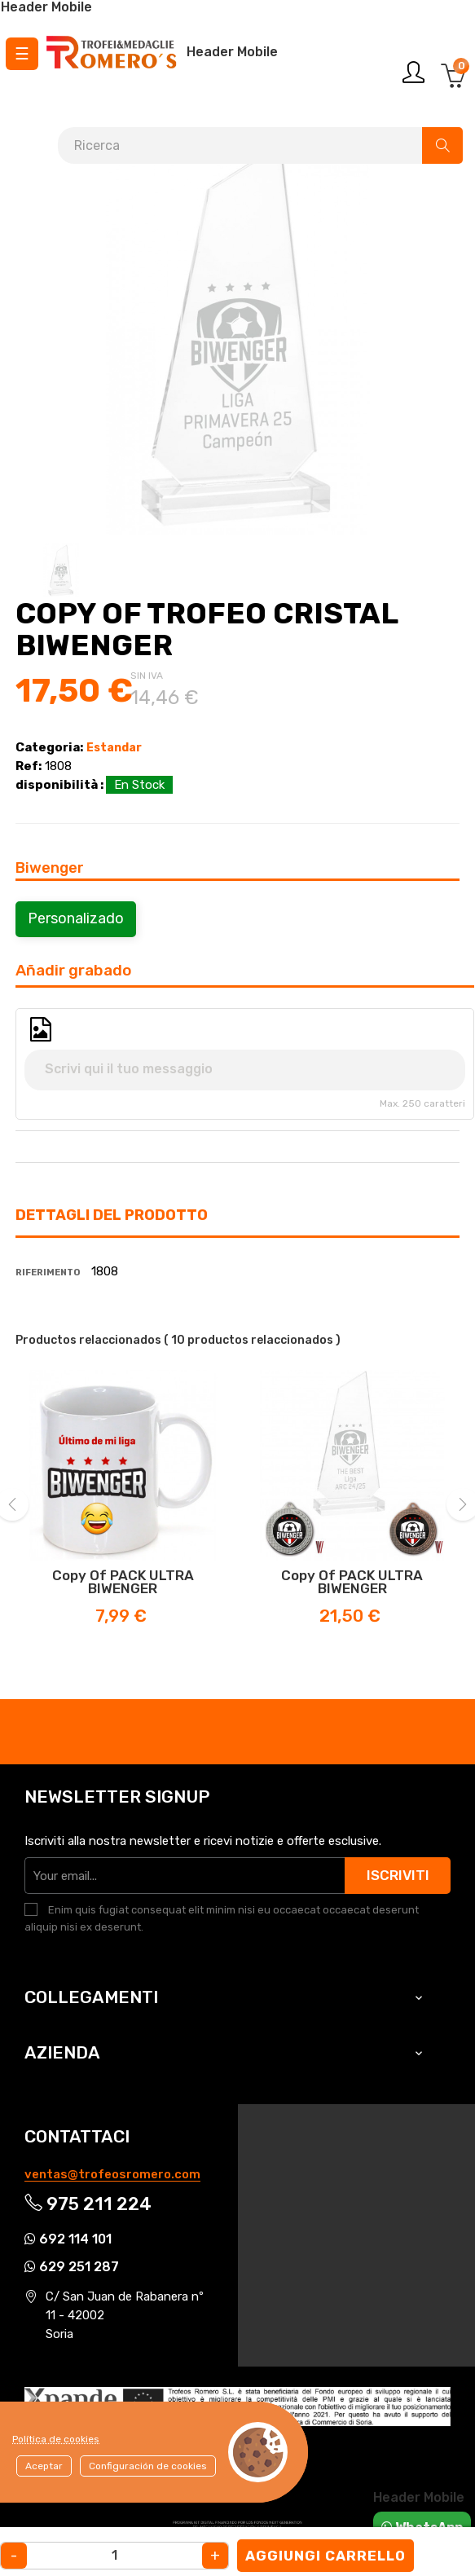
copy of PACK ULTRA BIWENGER (123, 1582)
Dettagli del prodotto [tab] (111, 1215)
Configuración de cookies (148, 2466)
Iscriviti (398, 1875)
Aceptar (44, 2466)
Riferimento (47, 1272)
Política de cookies (55, 2439)
